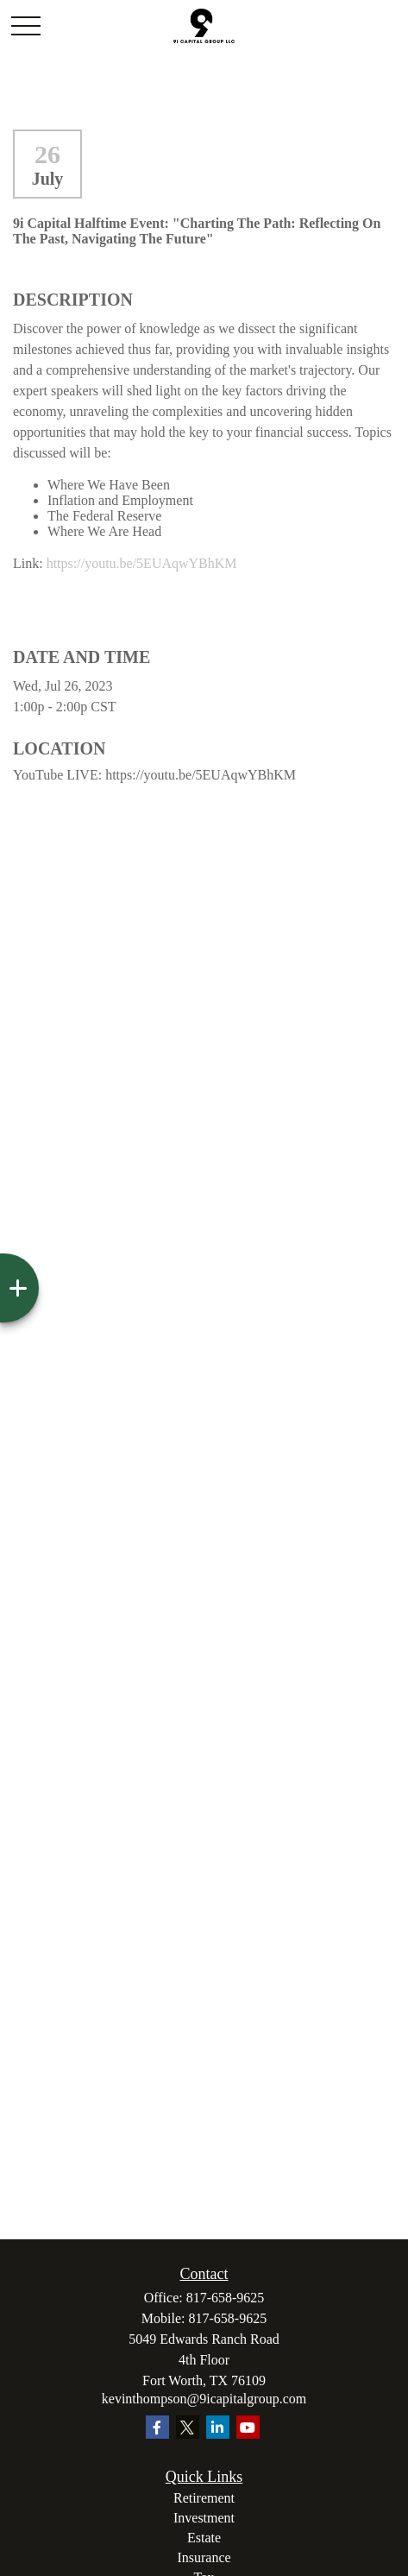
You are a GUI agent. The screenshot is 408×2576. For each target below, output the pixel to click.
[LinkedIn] (217, 2427)
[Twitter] (187, 2427)
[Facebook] (157, 2427)
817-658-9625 (225, 2297)
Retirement (204, 2498)
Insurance (203, 2557)
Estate (204, 2537)
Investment (204, 2517)
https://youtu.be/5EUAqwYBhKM (142, 563)
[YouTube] (248, 2427)
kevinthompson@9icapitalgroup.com (204, 2398)
